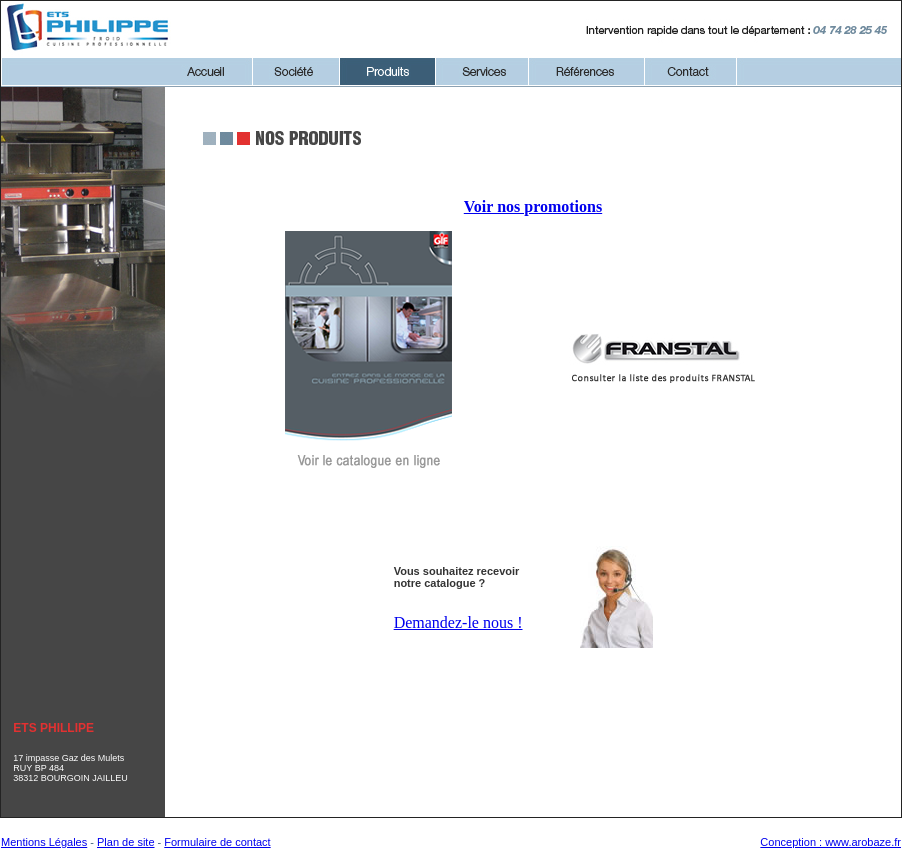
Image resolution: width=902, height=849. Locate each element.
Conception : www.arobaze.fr (830, 842)
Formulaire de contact (217, 842)
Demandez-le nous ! (458, 622)
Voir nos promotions (533, 206)
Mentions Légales (44, 842)
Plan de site (125, 842)
